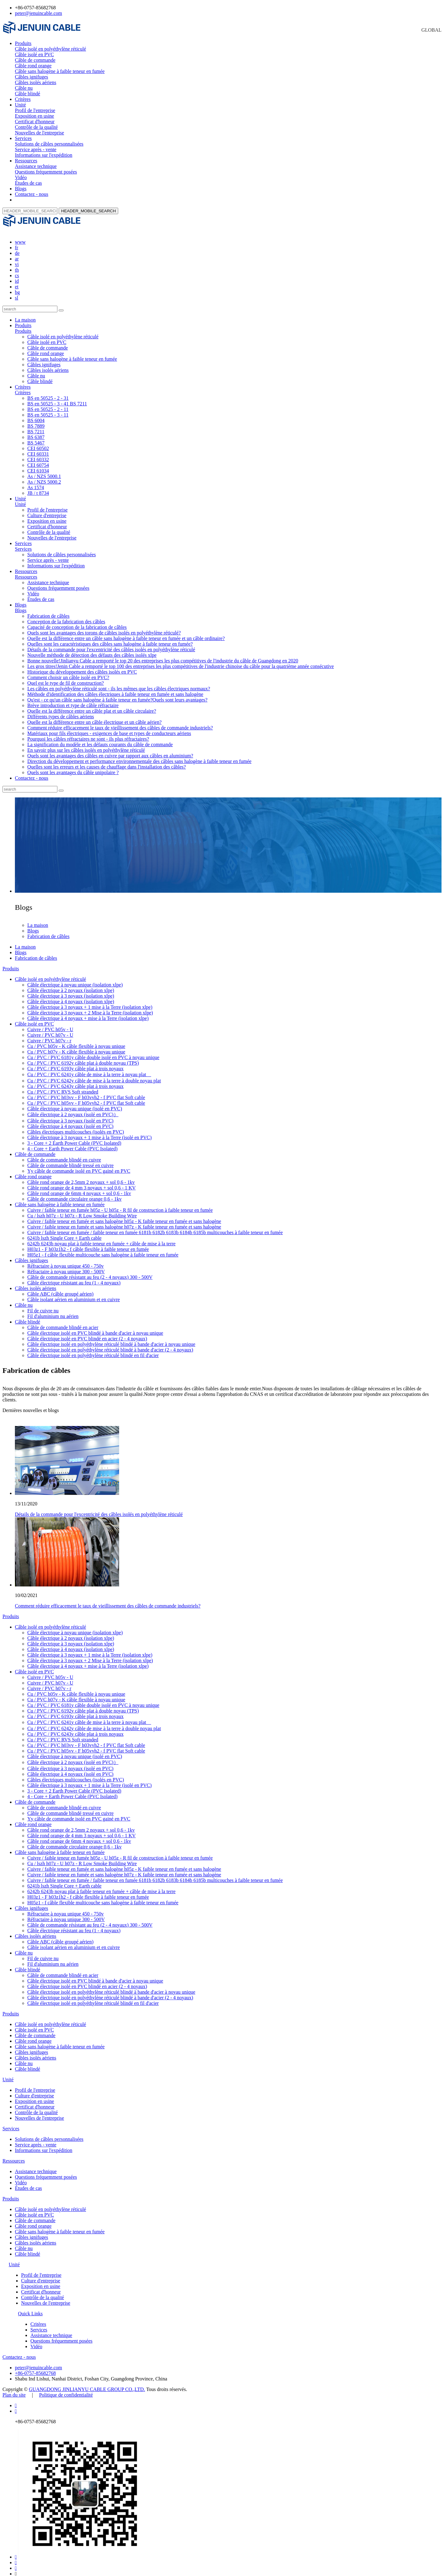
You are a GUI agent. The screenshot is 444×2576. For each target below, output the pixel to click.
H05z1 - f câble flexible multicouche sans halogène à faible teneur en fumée (102, 1249)
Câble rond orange (33, 65)
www (20, 236)
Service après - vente (35, 149)
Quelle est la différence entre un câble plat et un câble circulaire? (91, 705)
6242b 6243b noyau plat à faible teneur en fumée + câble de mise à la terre (101, 1238)
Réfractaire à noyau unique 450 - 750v (65, 1260)
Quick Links (30, 2308)
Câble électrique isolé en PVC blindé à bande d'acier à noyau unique (95, 1327)
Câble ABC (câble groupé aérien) (60, 1288)
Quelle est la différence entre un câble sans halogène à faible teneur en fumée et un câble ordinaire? (126, 632)
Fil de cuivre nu (43, 1305)
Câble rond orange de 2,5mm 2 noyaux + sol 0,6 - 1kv (81, 1176)
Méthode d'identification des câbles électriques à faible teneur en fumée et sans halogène (115, 688)
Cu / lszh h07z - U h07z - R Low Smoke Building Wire (82, 1210)
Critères (23, 99)
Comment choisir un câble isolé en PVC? (68, 671)
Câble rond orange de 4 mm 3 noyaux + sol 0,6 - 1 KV (81, 1182)
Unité (20, 104)
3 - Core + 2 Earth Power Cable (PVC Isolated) (74, 1137)
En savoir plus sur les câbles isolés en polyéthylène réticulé (86, 744)
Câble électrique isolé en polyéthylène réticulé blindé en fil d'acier (93, 1349)
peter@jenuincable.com (38, 13)
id (17, 275)
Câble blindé (27, 93)
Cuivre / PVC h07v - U (50, 1029)
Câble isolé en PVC (34, 54)
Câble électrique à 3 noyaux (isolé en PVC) (70, 1115)
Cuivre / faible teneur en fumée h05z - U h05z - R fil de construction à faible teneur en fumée (120, 1204)
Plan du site (14, 2389)
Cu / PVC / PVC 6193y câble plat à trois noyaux (75, 1063)
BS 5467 (36, 437)
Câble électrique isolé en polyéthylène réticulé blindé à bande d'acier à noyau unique (111, 1338)
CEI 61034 (38, 465)
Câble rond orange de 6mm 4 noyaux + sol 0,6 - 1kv (79, 1187)
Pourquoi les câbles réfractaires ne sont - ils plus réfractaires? (88, 733)
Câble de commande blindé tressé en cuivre (70, 1159)
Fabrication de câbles (48, 610)
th (17, 264)
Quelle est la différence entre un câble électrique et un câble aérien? (94, 716)
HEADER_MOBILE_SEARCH (88, 211)
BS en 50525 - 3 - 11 (48, 409)
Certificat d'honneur (35, 121)
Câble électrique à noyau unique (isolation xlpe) (75, 979)
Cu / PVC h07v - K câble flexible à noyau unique (76, 1046)
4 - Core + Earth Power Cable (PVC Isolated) (72, 1143)
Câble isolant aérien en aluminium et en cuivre (73, 1294)
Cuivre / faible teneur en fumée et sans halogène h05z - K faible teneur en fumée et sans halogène (124, 1215)
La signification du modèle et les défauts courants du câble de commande (100, 739)
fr (16, 242)
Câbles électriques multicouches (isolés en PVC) (75, 1126)
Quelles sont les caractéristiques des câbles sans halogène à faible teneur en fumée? (110, 638)
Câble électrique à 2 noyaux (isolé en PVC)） (73, 1109)
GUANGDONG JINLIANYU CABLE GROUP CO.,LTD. (87, 2383)
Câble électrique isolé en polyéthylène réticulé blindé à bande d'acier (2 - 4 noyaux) (110, 1344)
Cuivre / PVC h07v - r (49, 1035)
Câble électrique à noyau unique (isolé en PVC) (74, 1103)
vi (17, 258)
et (17, 281)
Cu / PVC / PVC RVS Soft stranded (62, 1086)
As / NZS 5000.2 (44, 476)
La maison (25, 314)
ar (17, 253)
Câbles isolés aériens (35, 82)
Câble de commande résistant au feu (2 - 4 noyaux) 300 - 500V (89, 1271)
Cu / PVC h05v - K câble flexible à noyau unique (76, 1040)
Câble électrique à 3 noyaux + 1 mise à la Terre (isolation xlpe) (89, 1001)
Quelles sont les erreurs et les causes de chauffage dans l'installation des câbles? (106, 761)
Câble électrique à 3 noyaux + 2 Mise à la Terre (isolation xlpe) (90, 1007)
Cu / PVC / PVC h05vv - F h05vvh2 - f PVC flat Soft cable (86, 1097)
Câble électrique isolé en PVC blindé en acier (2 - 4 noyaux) (87, 1333)
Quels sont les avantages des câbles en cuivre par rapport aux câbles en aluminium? (110, 750)
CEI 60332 (38, 454)
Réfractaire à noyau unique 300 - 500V (66, 1266)
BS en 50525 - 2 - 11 (48, 403)
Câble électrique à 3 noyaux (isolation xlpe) (70, 990)
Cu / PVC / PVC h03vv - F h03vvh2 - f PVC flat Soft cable (86, 1091)
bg (17, 286)
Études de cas (28, 183)
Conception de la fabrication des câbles (66, 616)
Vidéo (21, 177)
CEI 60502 (38, 442)
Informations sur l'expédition (43, 155)
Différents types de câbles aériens (60, 711)
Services (23, 138)
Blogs (20, 188)
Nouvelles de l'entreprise (39, 132)
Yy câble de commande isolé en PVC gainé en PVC (78, 1165)
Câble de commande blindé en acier (62, 1321)
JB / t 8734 (38, 487)
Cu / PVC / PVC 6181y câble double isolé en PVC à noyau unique (93, 1051)
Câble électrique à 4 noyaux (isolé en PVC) (70, 1120)
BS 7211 (35, 426)
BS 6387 (36, 431)
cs (17, 270)
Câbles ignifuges (31, 76)
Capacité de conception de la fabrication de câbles (77, 621)
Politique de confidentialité (66, 2389)
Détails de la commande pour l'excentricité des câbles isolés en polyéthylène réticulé (111, 644)
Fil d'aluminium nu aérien (52, 1310)
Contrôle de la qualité (36, 127)
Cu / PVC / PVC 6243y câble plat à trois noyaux (75, 1080)
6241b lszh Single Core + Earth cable (64, 1232)
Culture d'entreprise (46, 509)
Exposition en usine (34, 116)
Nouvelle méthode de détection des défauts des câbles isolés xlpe (91, 649)
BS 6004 (36, 414)
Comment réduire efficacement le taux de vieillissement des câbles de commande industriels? (120, 722)
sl (16, 292)
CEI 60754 (38, 459)
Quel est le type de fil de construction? (65, 677)
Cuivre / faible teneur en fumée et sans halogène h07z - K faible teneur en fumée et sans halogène (124, 1221)
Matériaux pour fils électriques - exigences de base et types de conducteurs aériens (109, 727)
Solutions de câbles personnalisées (49, 144)
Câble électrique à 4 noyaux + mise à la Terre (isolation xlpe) (88, 1012)
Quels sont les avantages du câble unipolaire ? (73, 766)
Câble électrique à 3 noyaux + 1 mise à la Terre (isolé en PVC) (89, 1132)
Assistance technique (36, 166)
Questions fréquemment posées (46, 171)
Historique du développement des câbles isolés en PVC (82, 666)
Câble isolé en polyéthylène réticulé (50, 49)
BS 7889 (36, 420)
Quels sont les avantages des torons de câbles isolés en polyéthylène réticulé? (104, 627)
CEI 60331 (38, 448)
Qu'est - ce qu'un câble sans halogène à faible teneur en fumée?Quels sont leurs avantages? (117, 694)
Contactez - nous (31, 194)
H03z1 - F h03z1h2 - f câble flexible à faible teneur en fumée (88, 1243)
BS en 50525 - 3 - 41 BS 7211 (57, 398)
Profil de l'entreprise (35, 110)
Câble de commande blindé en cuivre (64, 1154)
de (17, 247)
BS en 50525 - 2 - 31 (48, 392)
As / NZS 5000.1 (44, 470)
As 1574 (35, 482)
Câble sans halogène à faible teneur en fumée (60, 71)
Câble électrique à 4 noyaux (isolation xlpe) (70, 996)
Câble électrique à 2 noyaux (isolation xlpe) (70, 984)
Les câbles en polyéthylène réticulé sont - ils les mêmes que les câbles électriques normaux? (118, 683)
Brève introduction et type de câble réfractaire (73, 699)
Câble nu (24, 88)
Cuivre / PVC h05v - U (50, 1023)
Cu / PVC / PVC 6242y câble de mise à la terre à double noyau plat (94, 1075)
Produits (23, 43)
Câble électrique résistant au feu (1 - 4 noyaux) (73, 1277)
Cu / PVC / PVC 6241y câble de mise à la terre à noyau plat (89, 1068)
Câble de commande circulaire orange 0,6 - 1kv (74, 1193)
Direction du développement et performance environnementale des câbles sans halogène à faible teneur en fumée (139, 755)
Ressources (26, 160)
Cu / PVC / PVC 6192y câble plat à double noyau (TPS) (83, 1057)
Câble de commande (35, 60)
